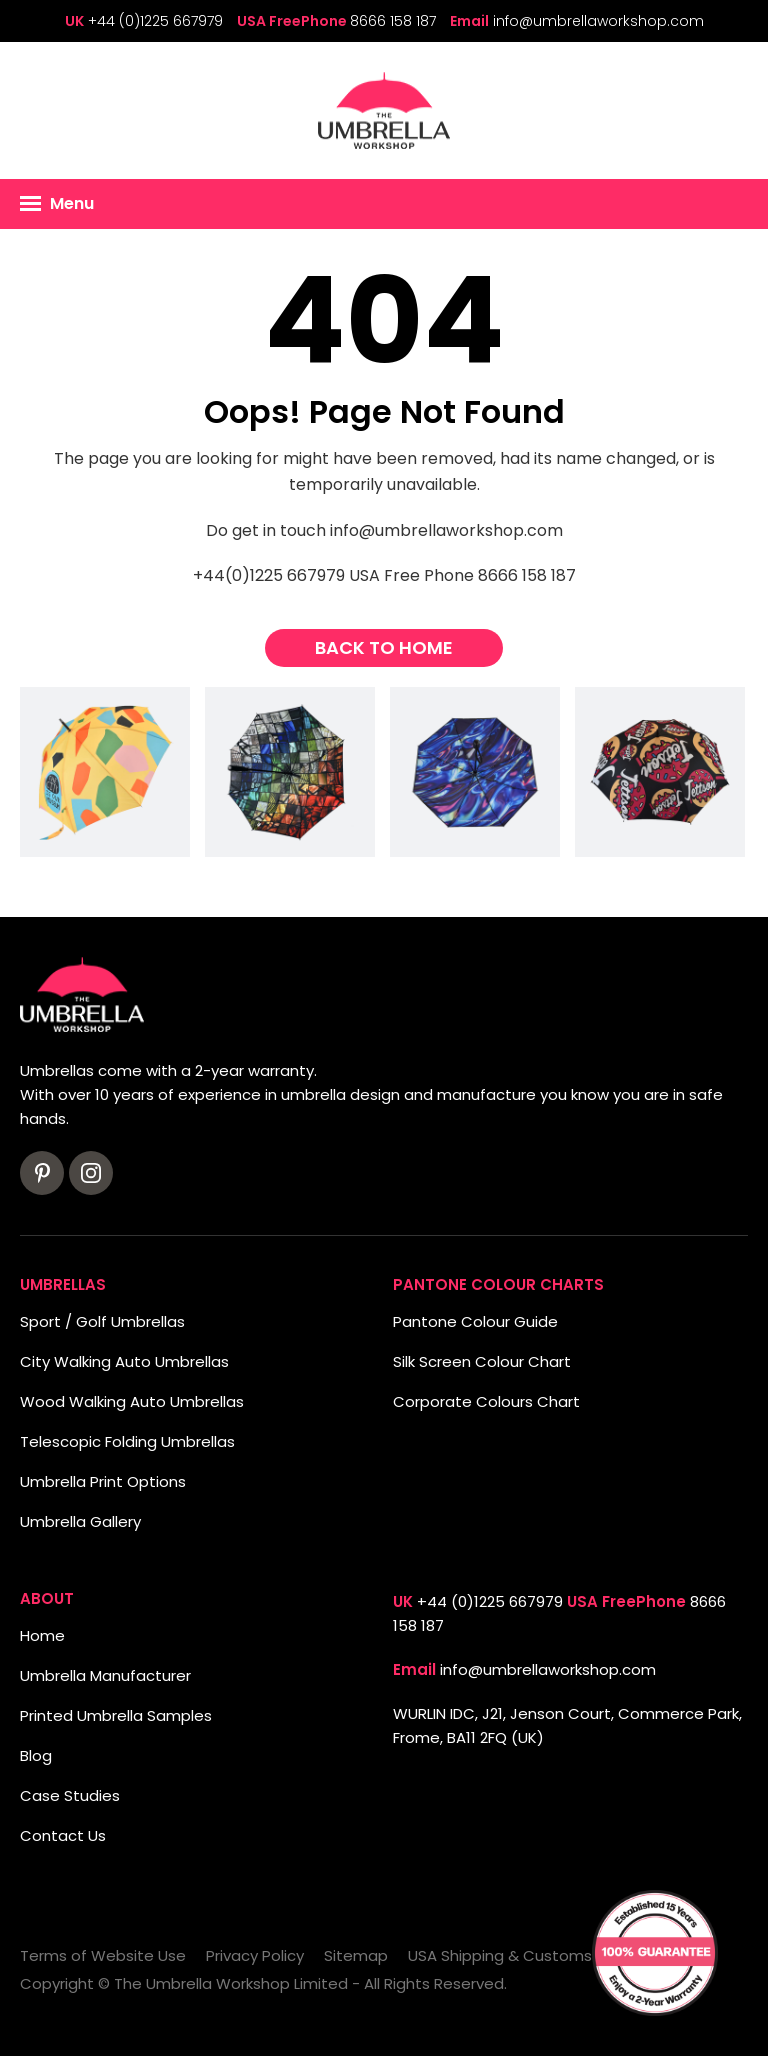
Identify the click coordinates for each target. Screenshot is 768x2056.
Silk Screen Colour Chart (482, 1361)
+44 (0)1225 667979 (155, 21)
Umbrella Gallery (80, 1521)
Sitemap (356, 1955)
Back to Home (384, 647)
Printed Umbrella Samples (116, 1715)
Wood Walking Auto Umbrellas (132, 1401)
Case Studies (70, 1795)
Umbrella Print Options (103, 1481)
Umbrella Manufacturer (105, 1675)
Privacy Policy (255, 1955)
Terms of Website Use (103, 1955)
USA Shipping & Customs (500, 1955)
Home (42, 1635)
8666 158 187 (393, 21)
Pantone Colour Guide (475, 1321)
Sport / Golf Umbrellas (102, 1321)
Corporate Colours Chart (486, 1401)
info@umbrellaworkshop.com (598, 21)
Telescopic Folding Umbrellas (127, 1441)
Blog (36, 1755)
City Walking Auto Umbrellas (124, 1361)
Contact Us (63, 1835)
